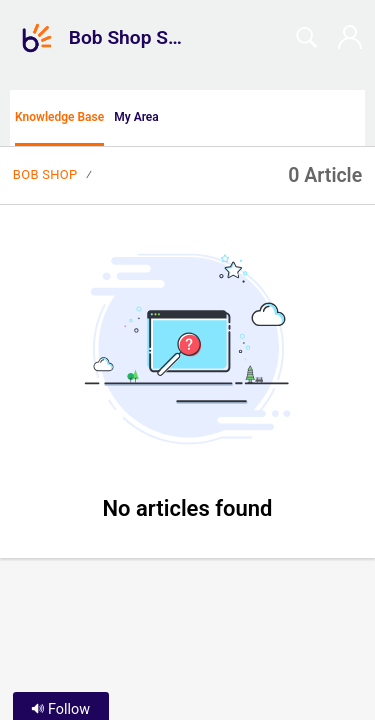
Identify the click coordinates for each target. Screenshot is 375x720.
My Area (136, 117)
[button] (200, 118)
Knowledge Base (59, 117)
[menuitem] (352, 118)
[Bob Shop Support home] (37, 38)
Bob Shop (45, 174)
